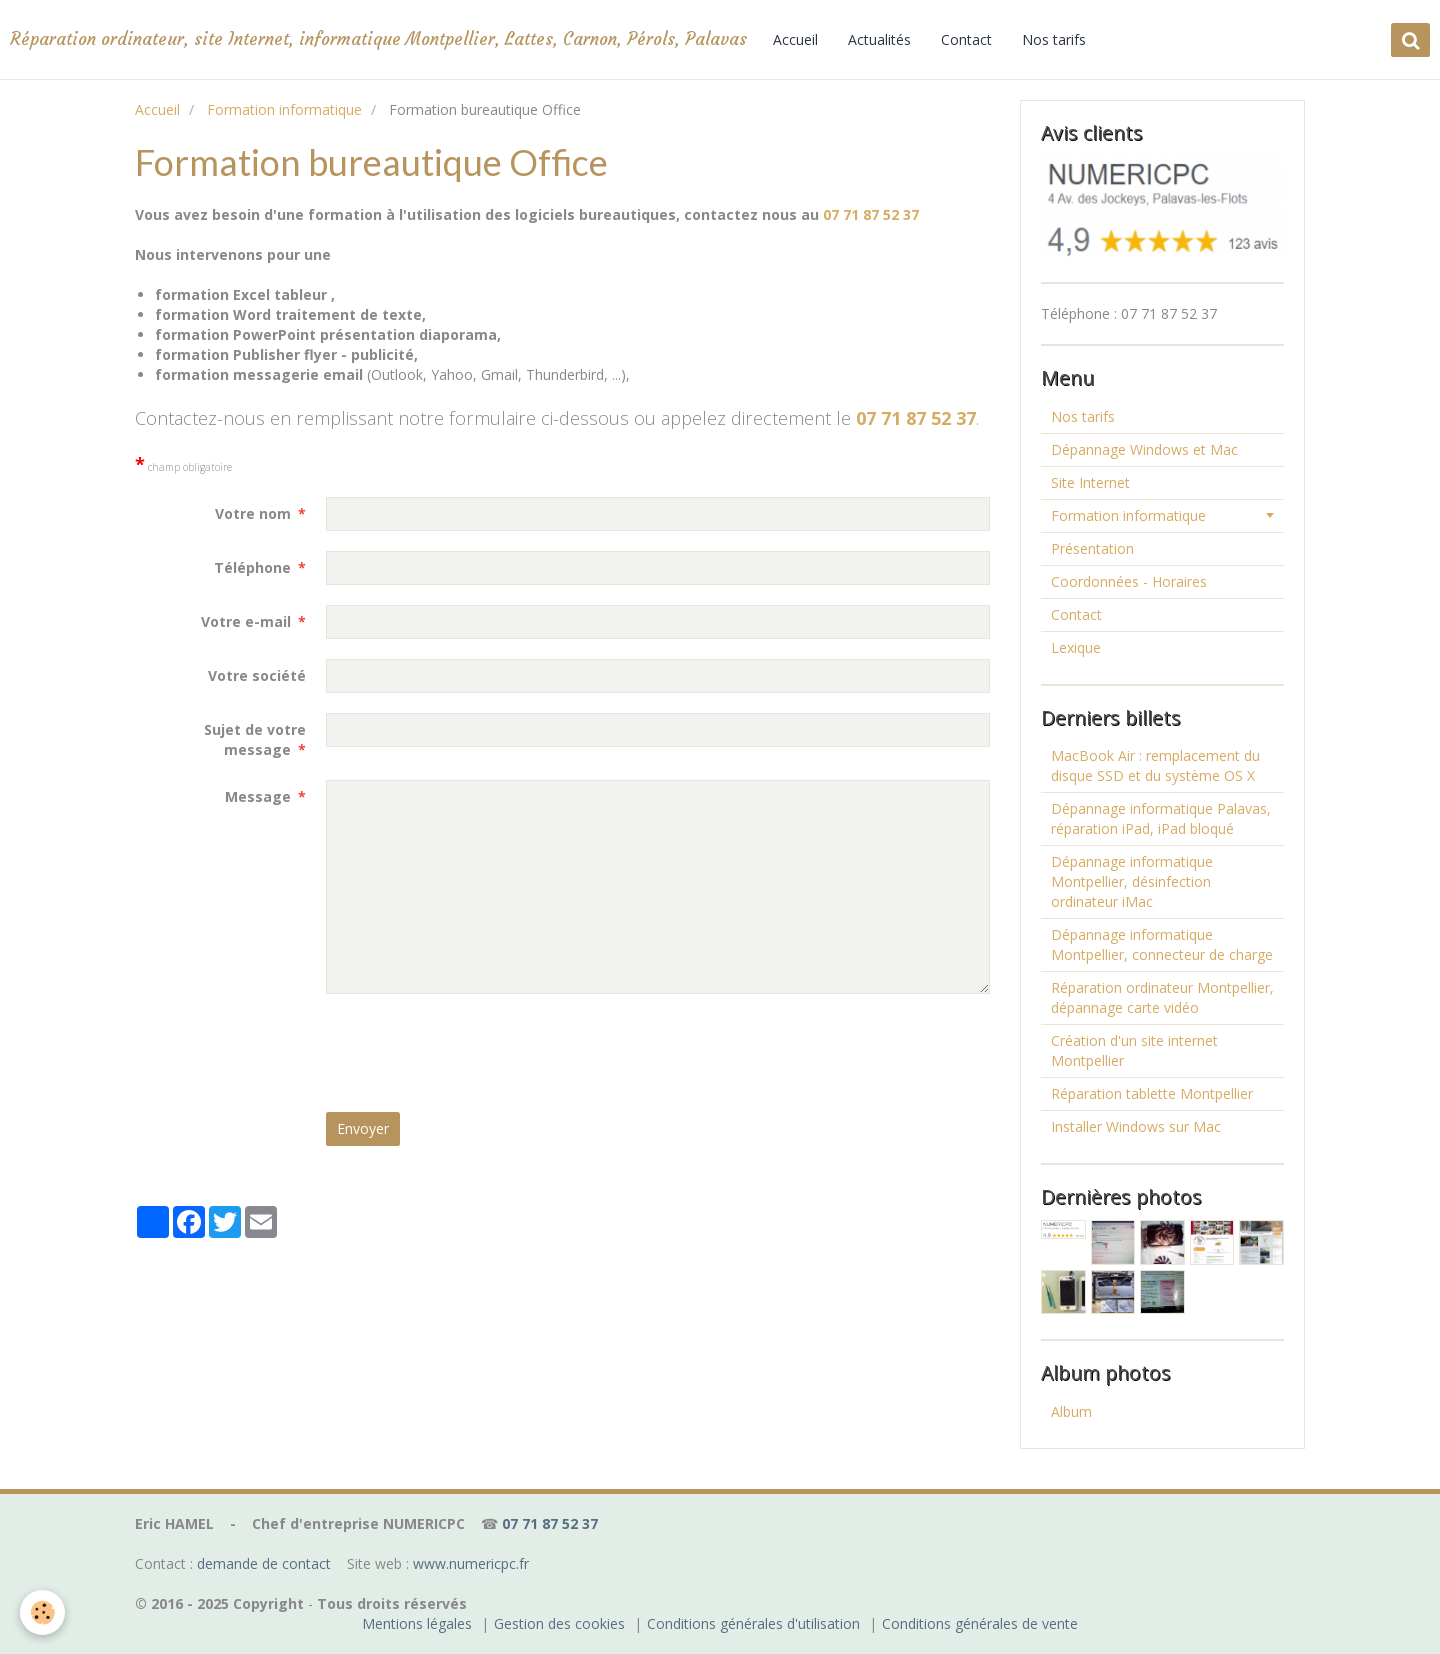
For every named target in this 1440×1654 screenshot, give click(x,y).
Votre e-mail (246, 621)
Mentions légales (417, 1623)
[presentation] (478, 1053)
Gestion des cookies (559, 1623)
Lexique (1076, 647)
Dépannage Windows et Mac (1144, 449)
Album (1071, 1411)
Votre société (257, 675)
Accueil (795, 39)
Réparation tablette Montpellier (1152, 1093)
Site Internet (1090, 482)
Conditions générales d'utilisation (753, 1623)
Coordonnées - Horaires (1129, 581)
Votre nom (253, 513)
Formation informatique (284, 109)
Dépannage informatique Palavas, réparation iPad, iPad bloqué (1161, 818)
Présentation (1092, 548)
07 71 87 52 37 (871, 214)
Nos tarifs (1054, 39)
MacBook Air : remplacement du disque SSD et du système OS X (1155, 765)
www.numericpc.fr (471, 1563)
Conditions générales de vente (980, 1623)
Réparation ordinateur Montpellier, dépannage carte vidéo (1162, 997)
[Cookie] (42, 1612)
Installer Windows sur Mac (1136, 1126)
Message (258, 796)
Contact (966, 39)
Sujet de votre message (255, 739)
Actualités (879, 39)
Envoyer (363, 1128)
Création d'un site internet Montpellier (1134, 1050)
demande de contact (264, 1563)
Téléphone (252, 567)
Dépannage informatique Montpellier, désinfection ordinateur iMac (1132, 881)
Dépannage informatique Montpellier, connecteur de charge (1162, 944)
